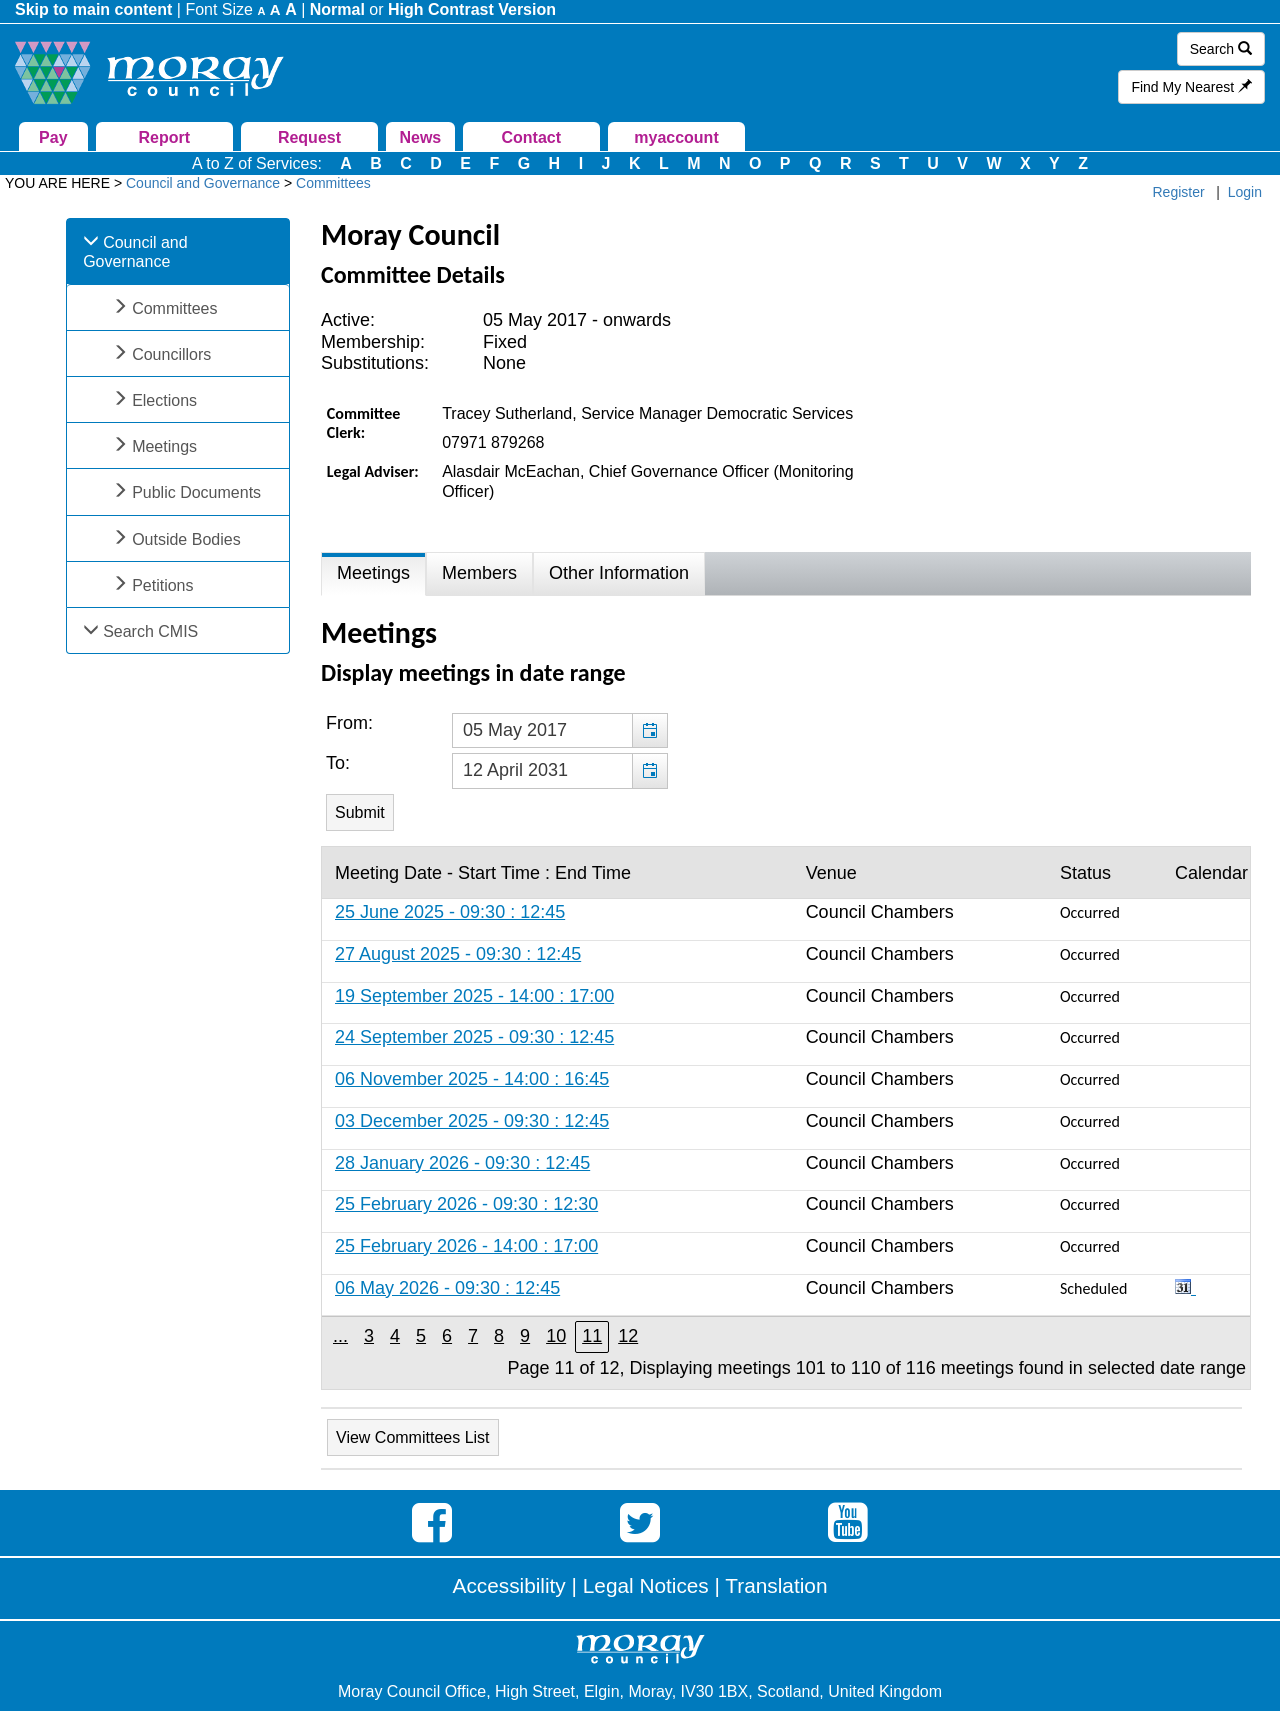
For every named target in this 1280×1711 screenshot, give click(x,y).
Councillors (171, 354)
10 (556, 1336)
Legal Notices (646, 1585)
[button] (649, 731)
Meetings (164, 446)
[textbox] (560, 731)
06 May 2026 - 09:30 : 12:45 (447, 1288)
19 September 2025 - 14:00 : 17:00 (474, 996)
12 (628, 1336)
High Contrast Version (472, 9)
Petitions (162, 585)
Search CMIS (150, 631)
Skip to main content (93, 9)
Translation (776, 1585)
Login (1245, 192)
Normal (337, 9)
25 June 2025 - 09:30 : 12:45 (450, 912)
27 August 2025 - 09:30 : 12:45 (458, 954)
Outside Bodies (186, 539)
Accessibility (509, 1585)
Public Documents (196, 492)
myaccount (676, 137)
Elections (164, 400)
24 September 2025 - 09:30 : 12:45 (474, 1037)
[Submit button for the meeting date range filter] (360, 812)
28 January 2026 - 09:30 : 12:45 (462, 1163)
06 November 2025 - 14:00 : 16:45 (472, 1079)
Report (164, 137)
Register (1179, 192)
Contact (531, 137)
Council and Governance (135, 252)
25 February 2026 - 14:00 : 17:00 (466, 1246)
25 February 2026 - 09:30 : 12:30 (466, 1204)
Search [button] (1221, 49)
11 (592, 1336)
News (420, 137)
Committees (174, 308)
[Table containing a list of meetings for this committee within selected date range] (786, 1117)
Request (309, 137)
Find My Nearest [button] (1191, 87)
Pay (53, 137)
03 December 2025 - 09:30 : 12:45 (472, 1121)
